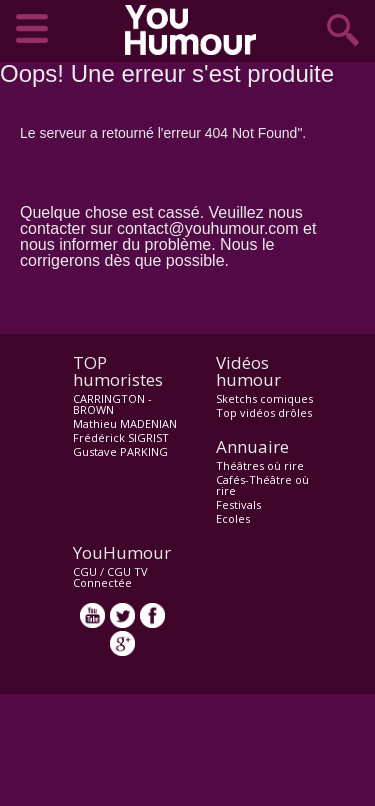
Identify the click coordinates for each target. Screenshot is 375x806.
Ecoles (233, 518)
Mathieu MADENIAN (125, 423)
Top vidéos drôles (264, 412)
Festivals (238, 504)
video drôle (195, 30)
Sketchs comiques (264, 398)
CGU (85, 571)
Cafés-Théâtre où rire (262, 485)
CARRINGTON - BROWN (112, 404)
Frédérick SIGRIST (121, 437)
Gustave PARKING (120, 451)
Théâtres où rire (260, 465)
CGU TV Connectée (110, 577)
